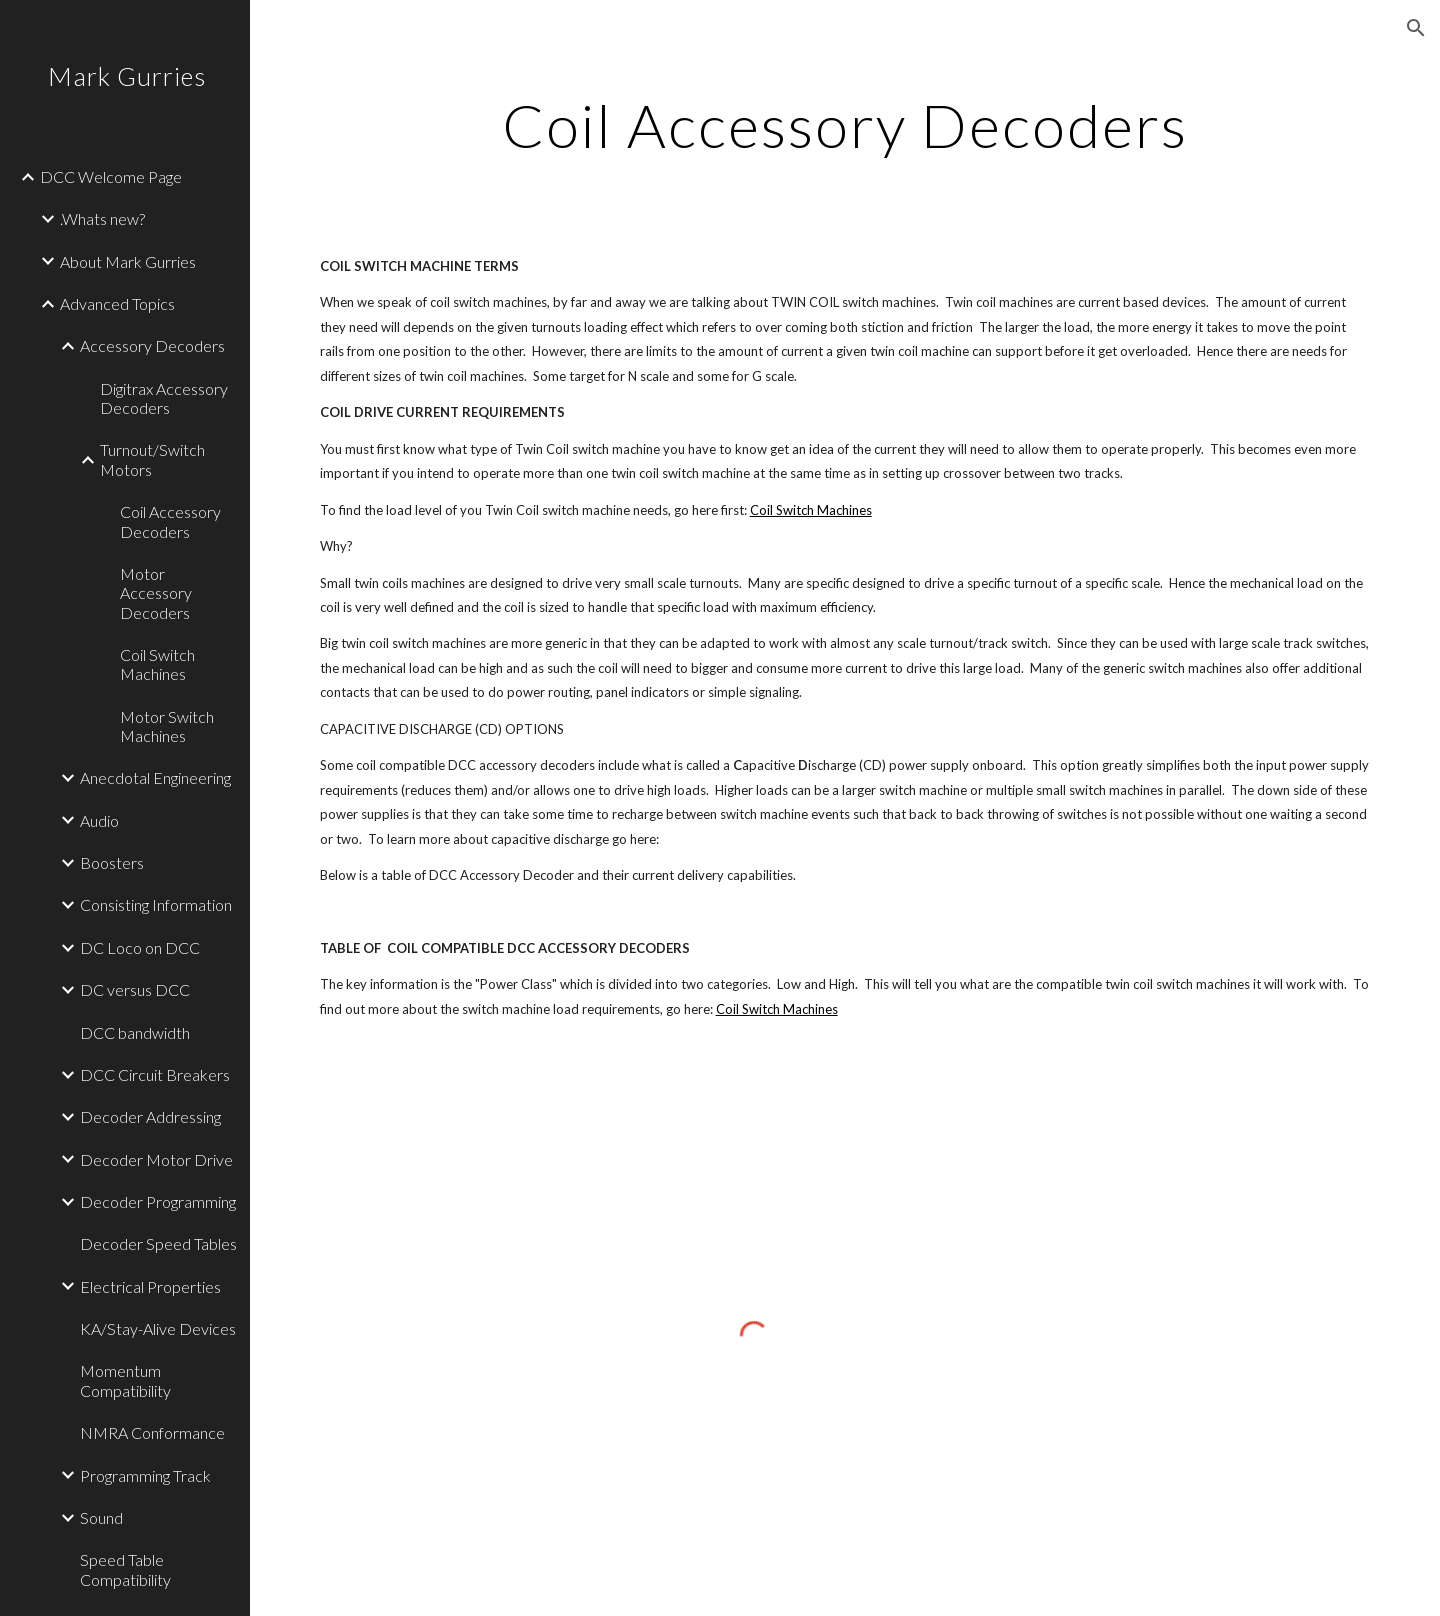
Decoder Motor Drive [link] (156, 1159)
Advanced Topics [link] (117, 303)
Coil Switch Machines (811, 510)
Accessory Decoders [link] (152, 345)
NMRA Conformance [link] (152, 1432)
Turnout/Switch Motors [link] (152, 459)
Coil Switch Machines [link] (157, 664)
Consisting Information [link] (156, 904)
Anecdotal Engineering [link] (155, 777)
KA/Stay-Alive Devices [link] (158, 1328)
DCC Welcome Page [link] (111, 176)
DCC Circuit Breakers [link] (155, 1074)
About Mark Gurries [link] (128, 261)
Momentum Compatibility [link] (125, 1380)
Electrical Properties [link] (150, 1286)
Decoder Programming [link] (158, 1201)
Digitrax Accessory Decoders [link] (164, 398)
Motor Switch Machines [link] (167, 726)
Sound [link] (101, 1517)
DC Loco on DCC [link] (140, 947)
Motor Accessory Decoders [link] (156, 593)
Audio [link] (99, 820)
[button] (1416, 28)
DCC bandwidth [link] (135, 1032)
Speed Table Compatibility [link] (125, 1569)
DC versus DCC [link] (135, 989)
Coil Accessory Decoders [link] (170, 521)
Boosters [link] (112, 862)
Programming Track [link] (145, 1475)
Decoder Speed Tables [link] (158, 1243)
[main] (845, 125)
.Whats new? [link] (102, 218)
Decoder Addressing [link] (150, 1116)
